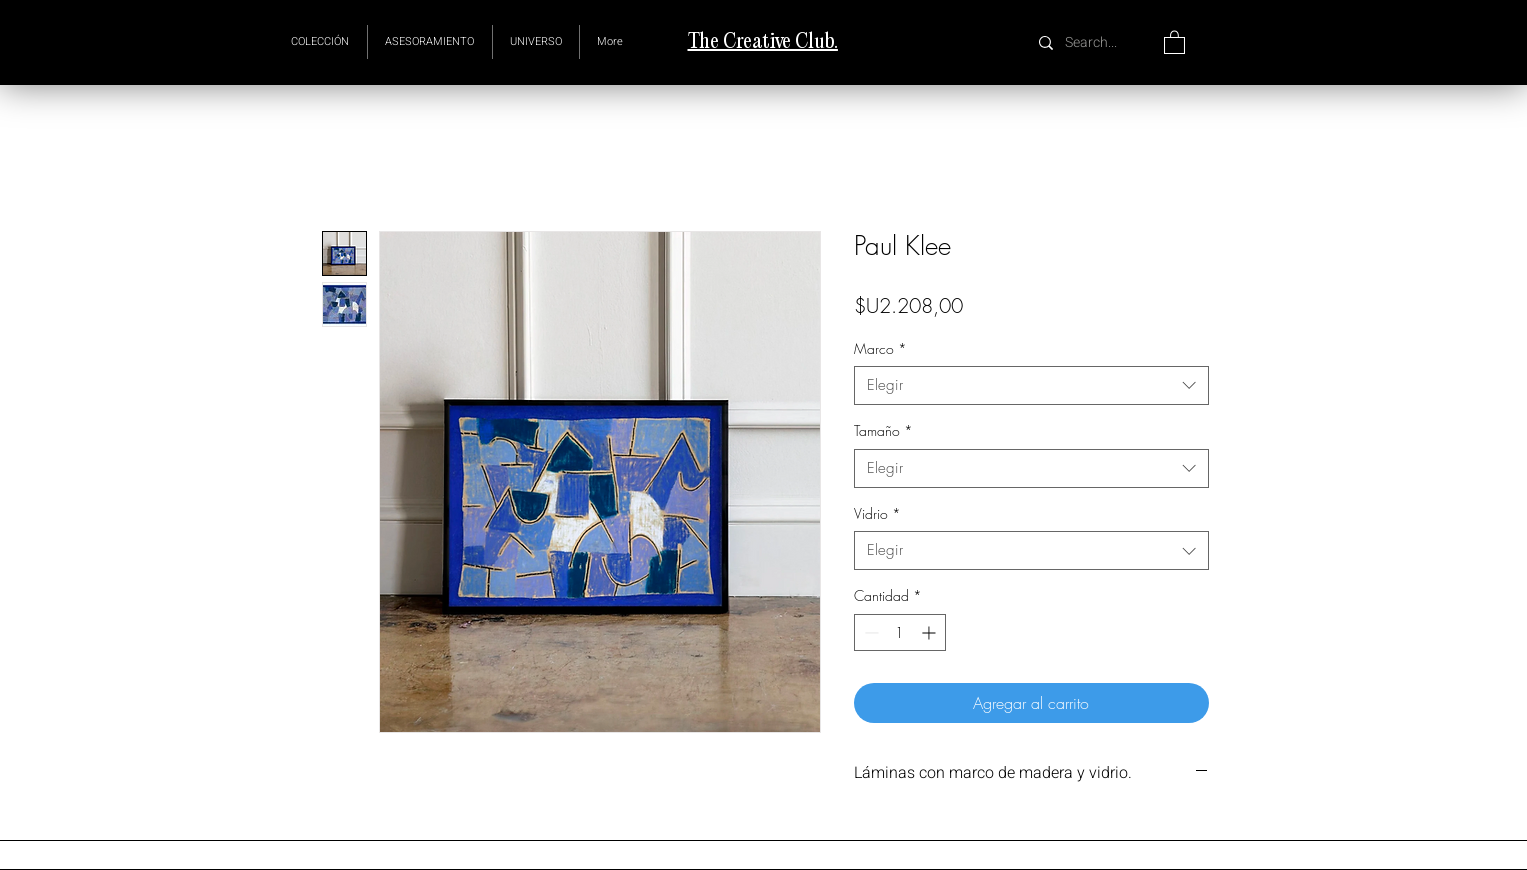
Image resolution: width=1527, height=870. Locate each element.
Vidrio (877, 513)
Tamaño (883, 430)
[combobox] (1031, 385)
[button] (536, 42)
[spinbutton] (900, 632)
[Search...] (1093, 42)
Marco (880, 348)
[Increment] (930, 632)
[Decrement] (869, 632)
